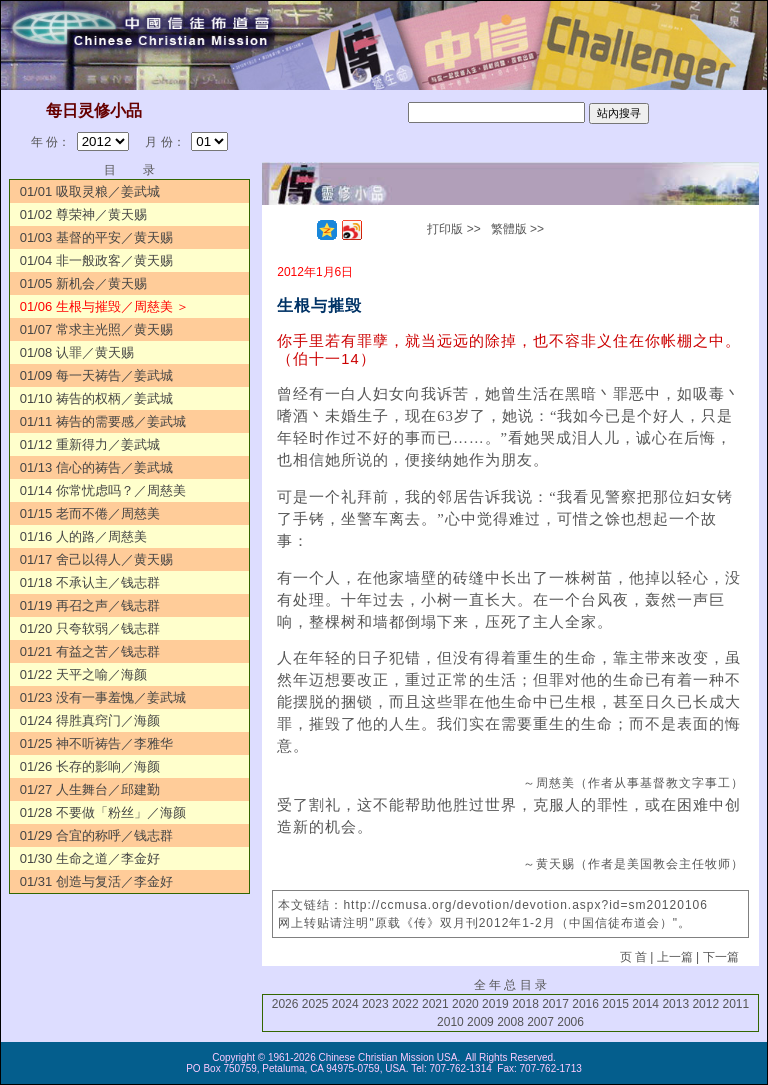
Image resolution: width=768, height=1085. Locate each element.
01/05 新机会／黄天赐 (83, 283)
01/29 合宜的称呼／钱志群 (96, 835)
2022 (405, 1004)
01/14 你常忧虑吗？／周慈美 (103, 490)
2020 (465, 1004)
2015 (615, 1004)
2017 (555, 1004)
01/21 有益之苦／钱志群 (90, 651)
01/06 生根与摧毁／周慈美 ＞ (105, 306)
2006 (570, 1022)
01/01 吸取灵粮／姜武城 (90, 191)
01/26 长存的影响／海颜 (90, 766)
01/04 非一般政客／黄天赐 (96, 260)
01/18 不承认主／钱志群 (90, 582)
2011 (735, 1004)
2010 (450, 1022)
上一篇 (675, 957)
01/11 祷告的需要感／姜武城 (103, 421)
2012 (705, 1004)
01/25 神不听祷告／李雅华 (96, 743)
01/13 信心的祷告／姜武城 (96, 467)
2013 (675, 1004)
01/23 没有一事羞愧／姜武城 (103, 697)
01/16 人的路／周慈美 (83, 536)
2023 (375, 1004)
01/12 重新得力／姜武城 (90, 444)
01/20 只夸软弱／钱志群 (90, 628)
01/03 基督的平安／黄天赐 (96, 237)
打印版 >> (453, 229)
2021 (435, 1004)
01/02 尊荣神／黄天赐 (83, 214)
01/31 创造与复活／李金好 (96, 881)
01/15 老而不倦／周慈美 (90, 513)
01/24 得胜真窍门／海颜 (90, 720)
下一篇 (721, 957)
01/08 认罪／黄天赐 (77, 352)
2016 (585, 1004)
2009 (480, 1022)
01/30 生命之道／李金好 (90, 858)
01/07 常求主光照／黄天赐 (96, 329)
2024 (345, 1004)
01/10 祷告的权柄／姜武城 (96, 398)
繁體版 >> (517, 229)
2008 (510, 1022)
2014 (645, 1004)
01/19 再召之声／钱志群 (90, 605)
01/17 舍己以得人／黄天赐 (96, 559)
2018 (525, 1004)
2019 (495, 1004)
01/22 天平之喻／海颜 (83, 674)
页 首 (633, 957)
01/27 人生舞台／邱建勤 (90, 789)
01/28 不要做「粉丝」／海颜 (103, 812)
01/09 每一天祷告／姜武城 (96, 375)
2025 (315, 1004)
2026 (285, 1004)
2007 (540, 1022)
